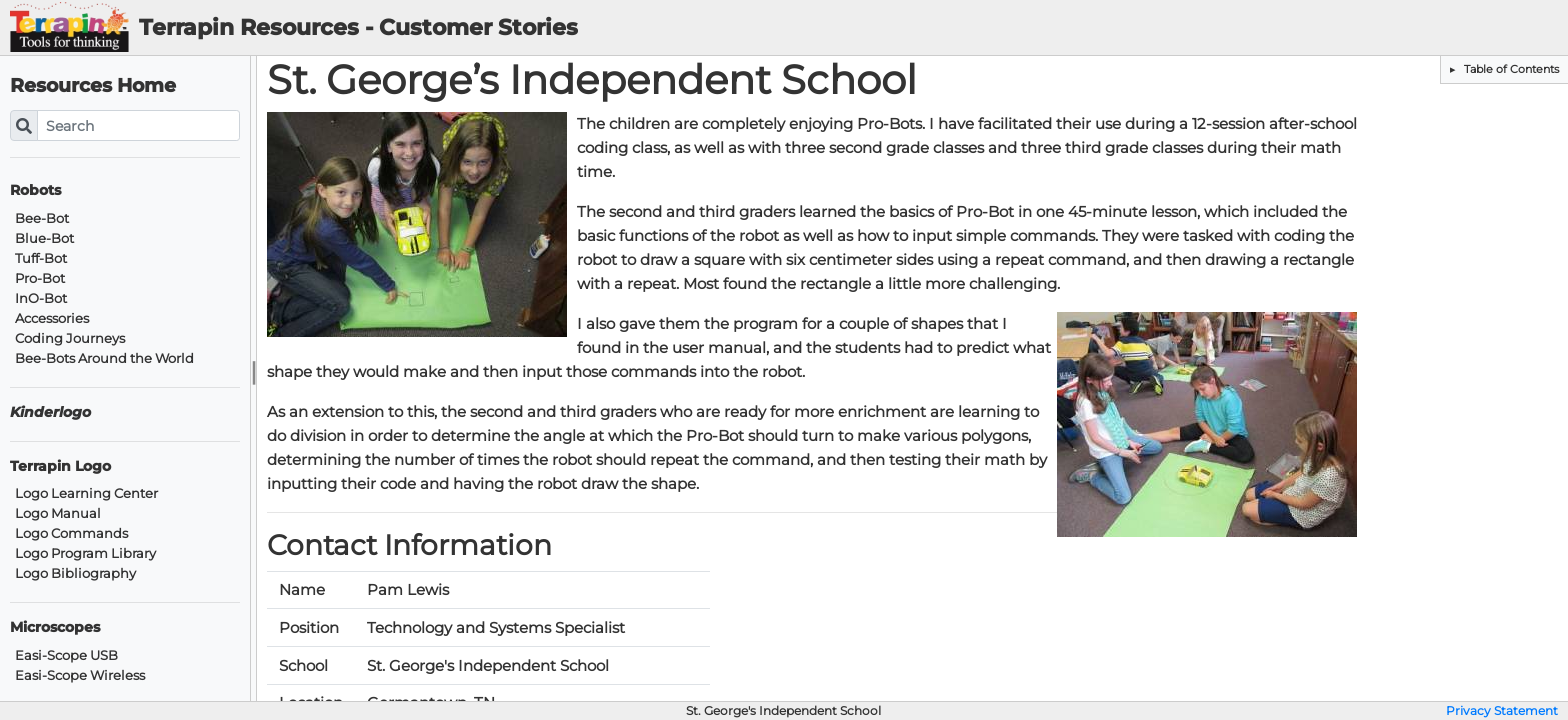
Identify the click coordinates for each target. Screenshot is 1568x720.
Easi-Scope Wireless (80, 675)
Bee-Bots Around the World (104, 358)
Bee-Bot (42, 218)
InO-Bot (41, 298)
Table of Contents (1510, 69)
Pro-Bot (40, 278)
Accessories (52, 318)
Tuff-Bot (41, 258)
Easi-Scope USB (66, 655)
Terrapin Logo (60, 466)
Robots (35, 190)
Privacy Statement (1502, 711)
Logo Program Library (85, 553)
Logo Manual (58, 513)
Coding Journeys (70, 338)
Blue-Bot (44, 238)
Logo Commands (71, 533)
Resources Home (93, 85)
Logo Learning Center (86, 493)
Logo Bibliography (75, 573)
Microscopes (55, 627)
